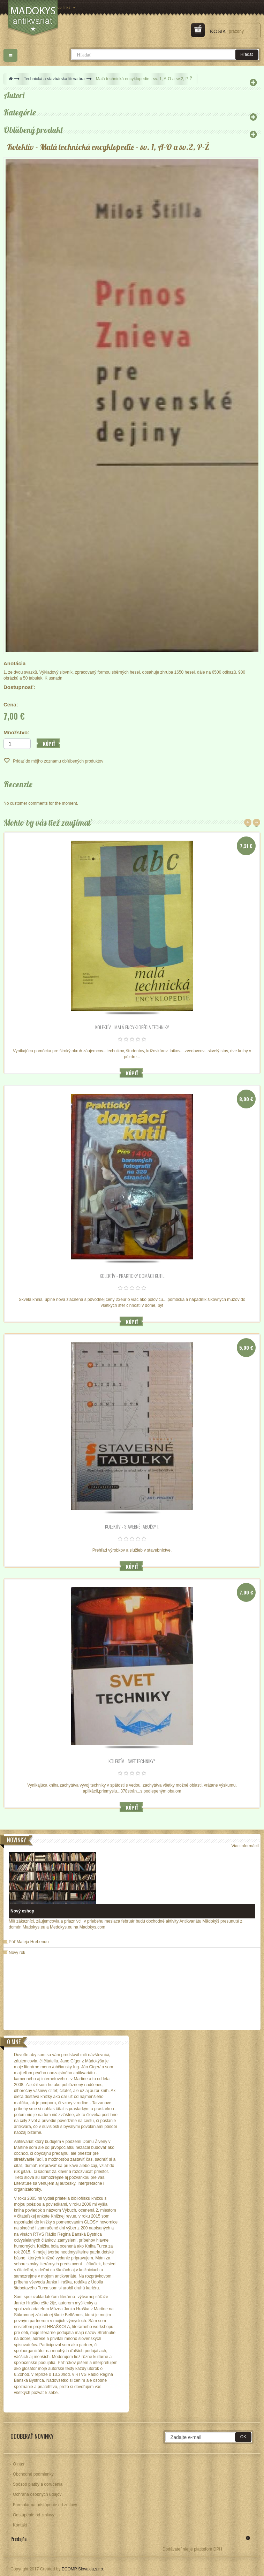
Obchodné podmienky (33, 2474)
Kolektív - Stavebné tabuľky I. (132, 1526)
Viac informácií (245, 1845)
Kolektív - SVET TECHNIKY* (132, 1761)
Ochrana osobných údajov (37, 2494)
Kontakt (20, 2525)
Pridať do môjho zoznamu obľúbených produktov (57, 761)
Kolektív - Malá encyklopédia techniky (132, 1027)
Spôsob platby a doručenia (37, 2484)
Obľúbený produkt (33, 129)
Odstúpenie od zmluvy (33, 2515)
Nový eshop (22, 1911)
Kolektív (20, 147)
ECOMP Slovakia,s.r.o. (83, 2569)
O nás (18, 2464)
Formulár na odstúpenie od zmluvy (45, 2504)
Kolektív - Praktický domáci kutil (132, 1276)
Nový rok (17, 1952)
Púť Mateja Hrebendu (29, 1941)
